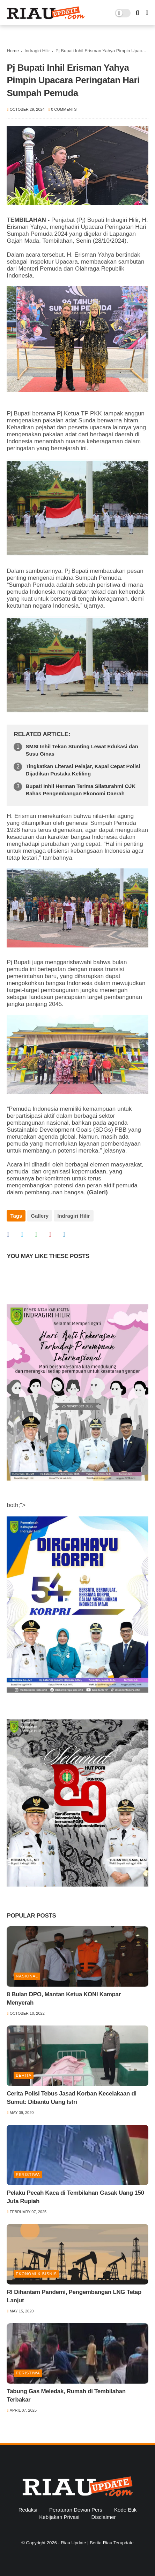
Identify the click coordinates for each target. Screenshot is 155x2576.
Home (13, 50)
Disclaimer (103, 2517)
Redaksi (28, 2510)
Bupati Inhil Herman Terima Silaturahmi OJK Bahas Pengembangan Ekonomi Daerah (80, 789)
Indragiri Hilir (37, 50)
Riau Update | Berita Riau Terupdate (97, 2542)
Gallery (40, 1216)
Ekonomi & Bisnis (36, 2274)
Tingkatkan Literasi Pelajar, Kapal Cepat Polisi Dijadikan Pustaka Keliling (82, 769)
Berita (23, 2075)
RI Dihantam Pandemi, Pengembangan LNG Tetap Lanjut (74, 2296)
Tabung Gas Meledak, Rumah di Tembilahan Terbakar (66, 2395)
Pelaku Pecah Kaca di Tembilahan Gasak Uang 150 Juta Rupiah (75, 2196)
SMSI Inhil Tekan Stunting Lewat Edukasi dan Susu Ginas (81, 750)
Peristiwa (28, 2174)
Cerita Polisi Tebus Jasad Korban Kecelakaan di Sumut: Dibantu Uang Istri (71, 2097)
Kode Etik (125, 2510)
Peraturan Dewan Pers (75, 2510)
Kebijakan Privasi (59, 2517)
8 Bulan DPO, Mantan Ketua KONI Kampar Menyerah (64, 1998)
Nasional (27, 1976)
